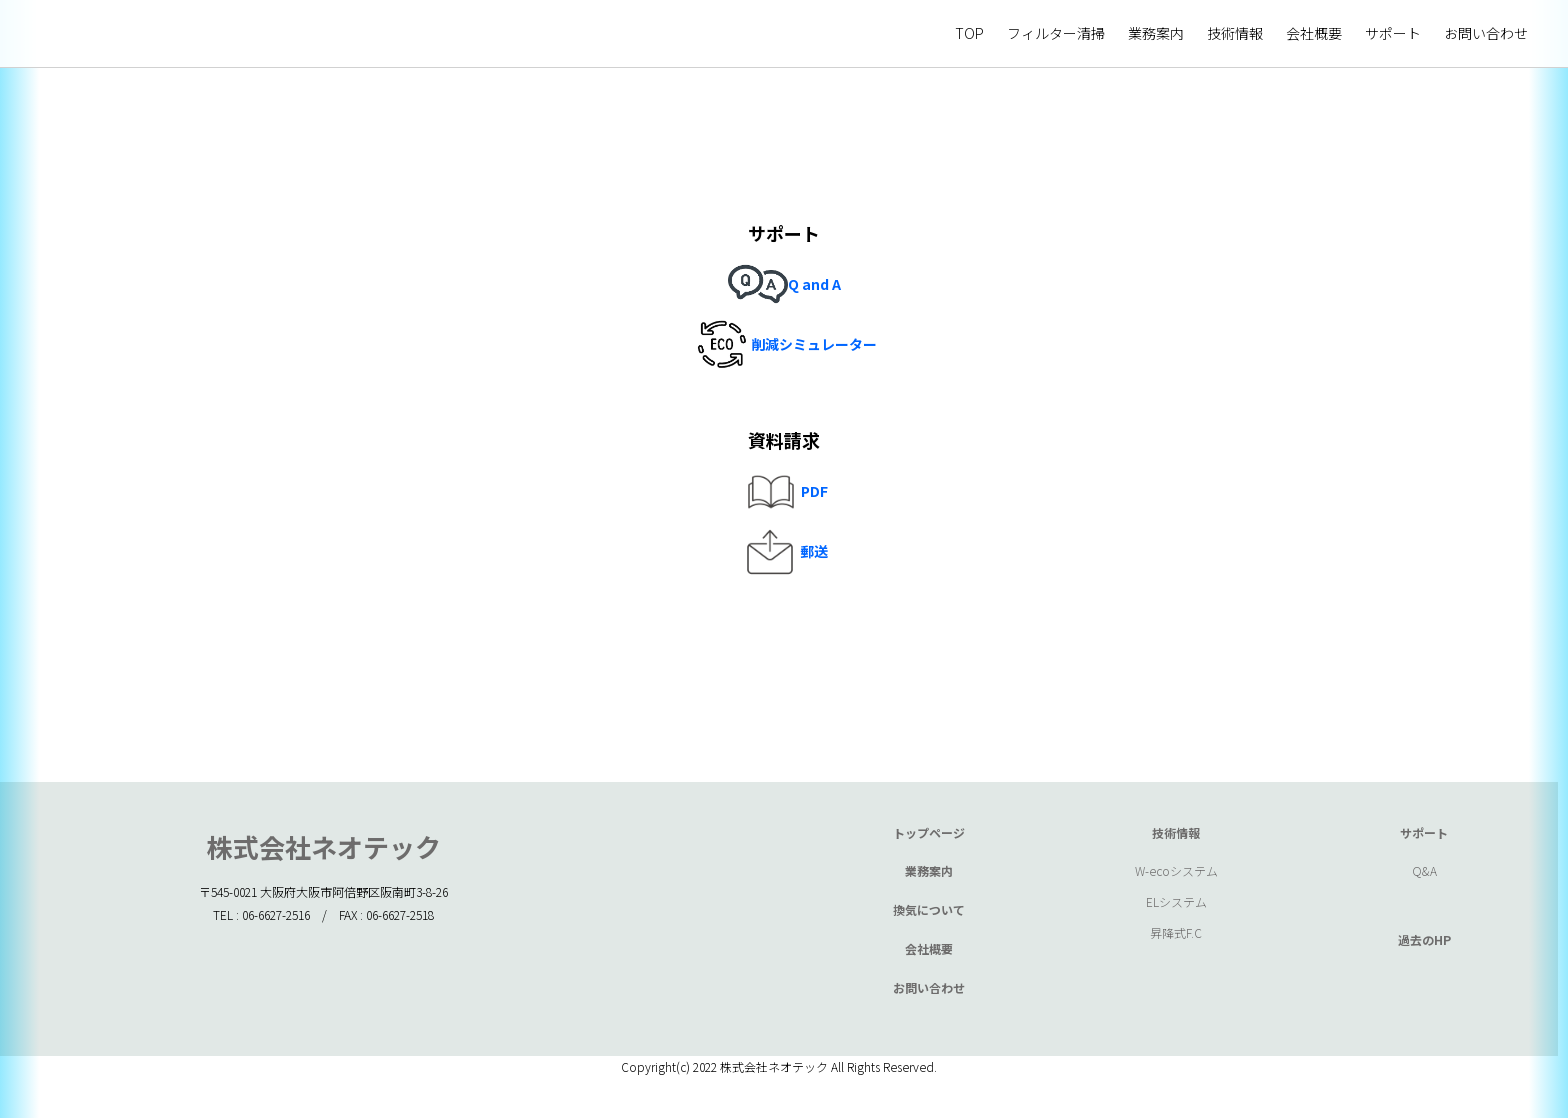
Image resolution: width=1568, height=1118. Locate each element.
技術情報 (1235, 33)
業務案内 (1156, 33)
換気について (929, 909)
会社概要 (1314, 33)
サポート (1393, 33)
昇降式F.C (1176, 932)
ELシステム (1176, 901)
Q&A (1424, 870)
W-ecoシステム (1176, 870)
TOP (969, 33)
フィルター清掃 (1056, 33)
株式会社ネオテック (324, 846)
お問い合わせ (1486, 33)
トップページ (929, 832)
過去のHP (1424, 939)
